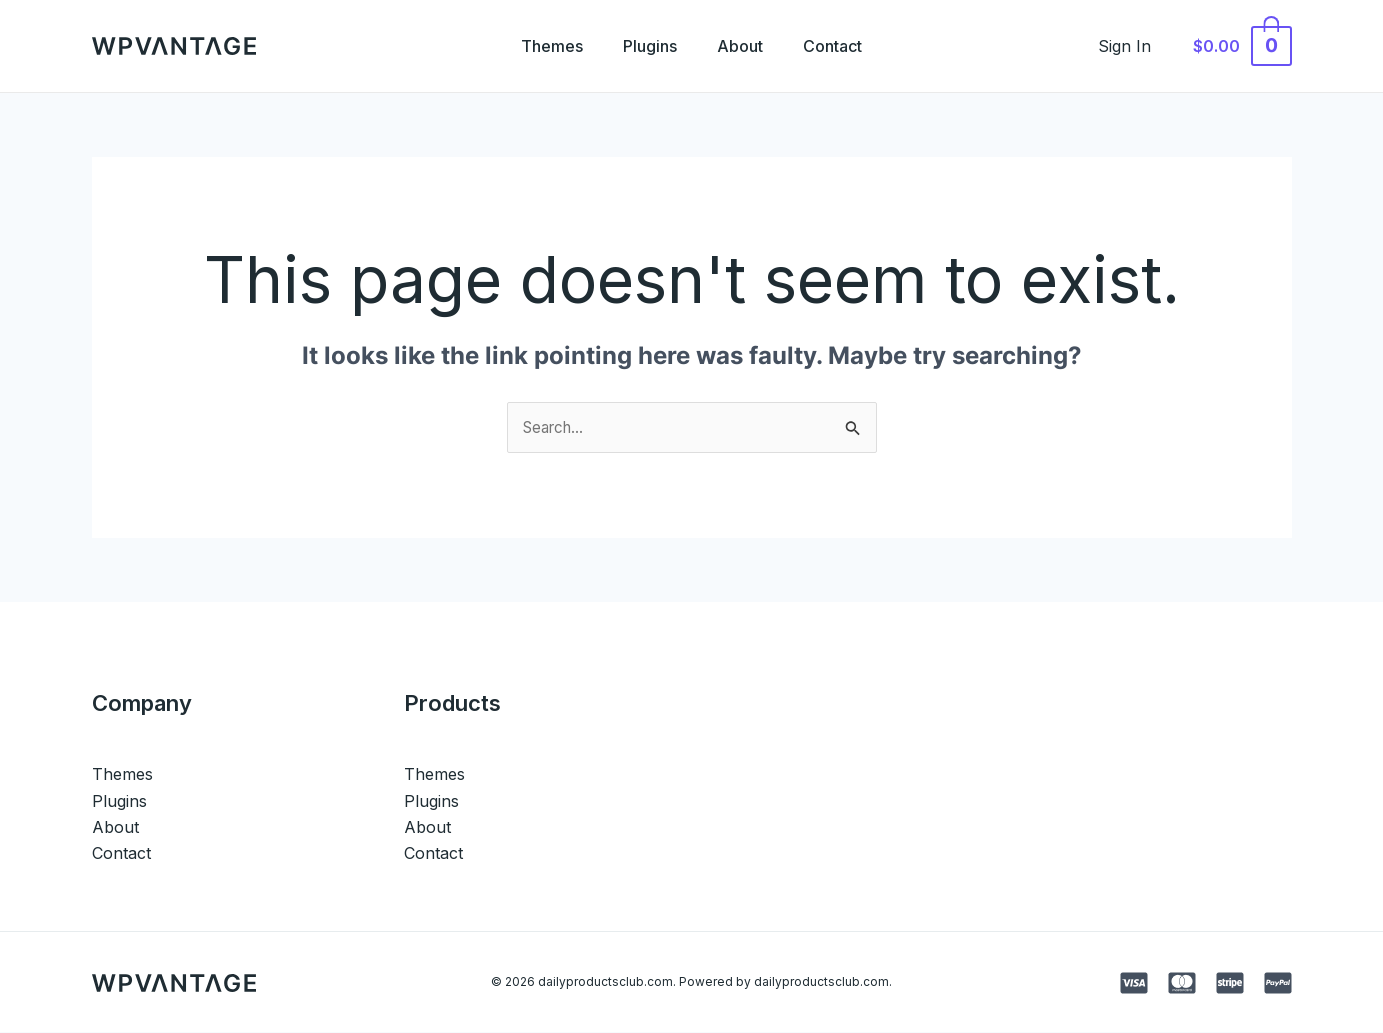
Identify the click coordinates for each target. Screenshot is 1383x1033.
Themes (540, 46)
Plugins (646, 46)
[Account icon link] (1136, 46)
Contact (844, 46)
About (744, 46)
